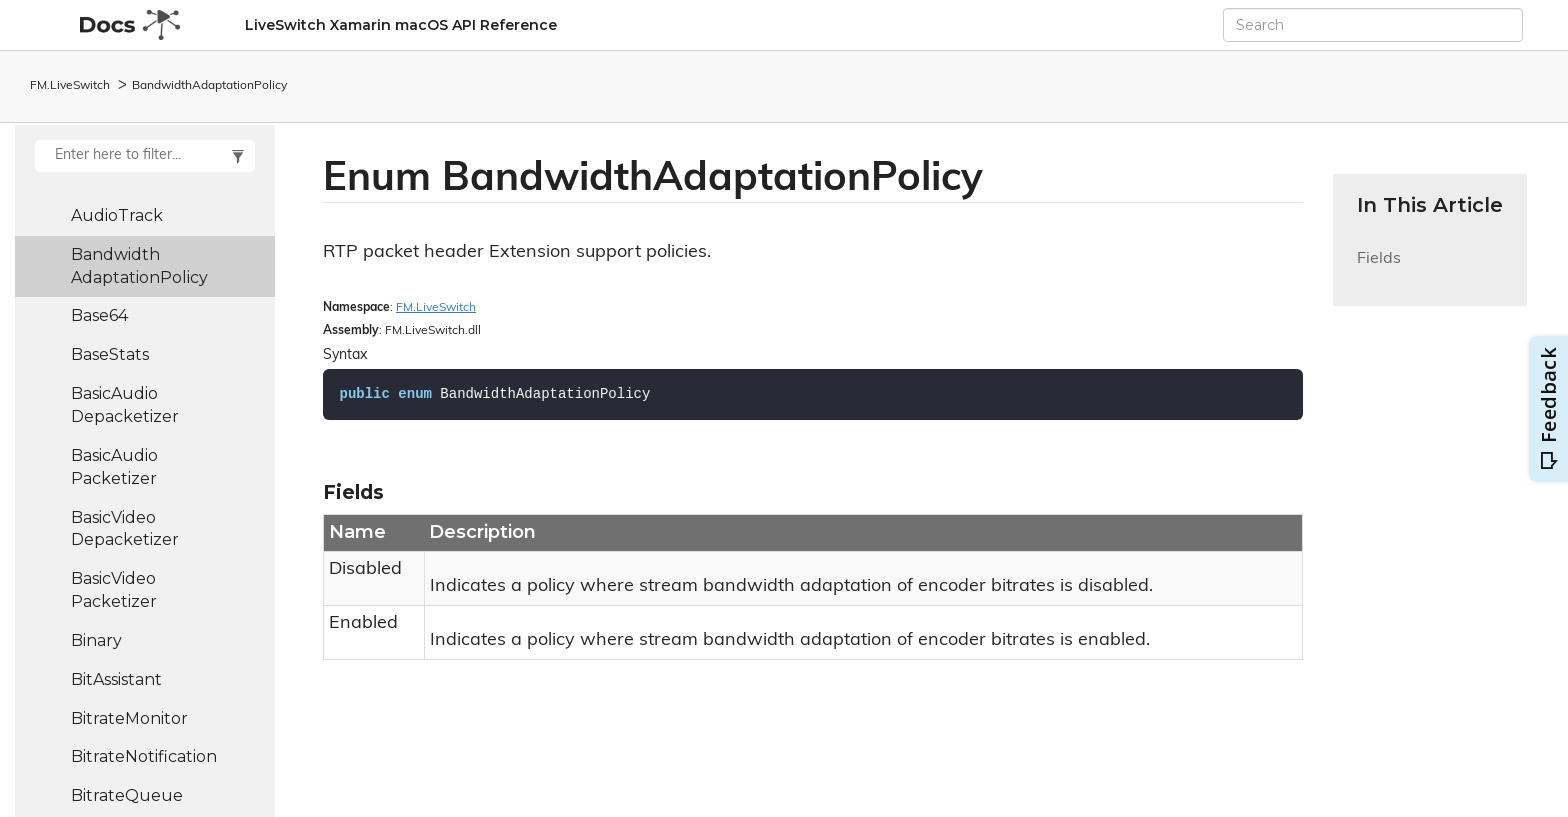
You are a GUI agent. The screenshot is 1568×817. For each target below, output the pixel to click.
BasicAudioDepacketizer (125, 405)
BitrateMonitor (129, 718)
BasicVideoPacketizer (114, 590)
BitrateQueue (127, 795)
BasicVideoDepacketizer (125, 529)
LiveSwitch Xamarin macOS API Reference (401, 25)
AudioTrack (117, 215)
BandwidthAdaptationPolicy (209, 86)
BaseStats (110, 354)
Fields (1379, 270)
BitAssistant (116, 679)
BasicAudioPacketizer (114, 467)
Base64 (99, 315)
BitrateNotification (144, 756)
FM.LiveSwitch (70, 86)
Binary (96, 640)
